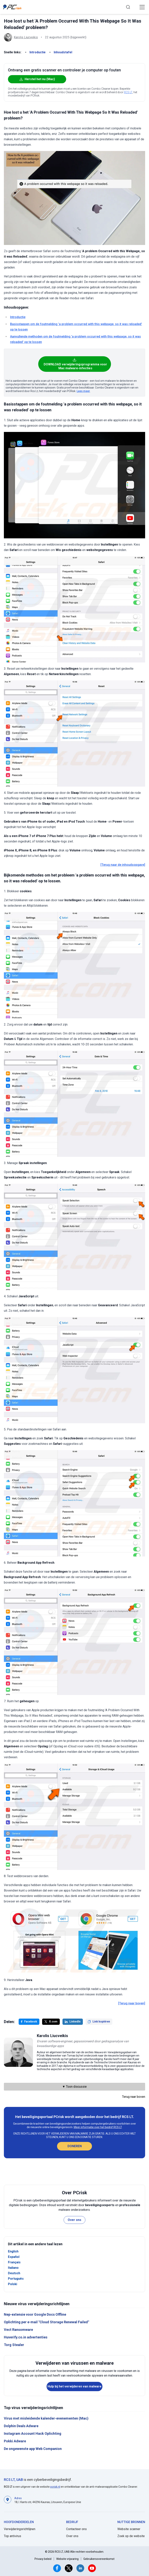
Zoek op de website (131, 2536)
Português (16, 2278)
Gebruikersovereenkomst (98, 2558)
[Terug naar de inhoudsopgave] (122, 865)
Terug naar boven (133, 2097)
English (13, 2251)
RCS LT (128, 92)
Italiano (13, 2268)
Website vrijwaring (67, 2558)
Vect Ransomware (18, 2330)
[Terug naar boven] (131, 2003)
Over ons (74, 2220)
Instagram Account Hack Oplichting (32, 2433)
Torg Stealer (14, 2345)
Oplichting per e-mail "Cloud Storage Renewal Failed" (46, 2322)
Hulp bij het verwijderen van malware (74, 2386)
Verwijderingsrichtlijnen (19, 2529)
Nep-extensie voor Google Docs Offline (35, 2314)
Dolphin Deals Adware (21, 2426)
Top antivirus (12, 2536)
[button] (142, 7)
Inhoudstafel (63, 52)
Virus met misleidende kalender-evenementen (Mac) (46, 2418)
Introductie (37, 52)
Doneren (75, 2146)
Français (14, 2262)
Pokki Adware (15, 2441)
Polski (12, 2284)
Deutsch (14, 2273)
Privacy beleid (43, 2558)
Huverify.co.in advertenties (25, 2337)
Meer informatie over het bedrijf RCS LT (98, 2127)
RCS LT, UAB (13, 2480)
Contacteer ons (76, 2529)
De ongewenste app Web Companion (33, 2449)
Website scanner (128, 2529)
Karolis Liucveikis (26, 37)
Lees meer (83, 391)
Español (13, 2257)
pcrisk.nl (55, 2486)
